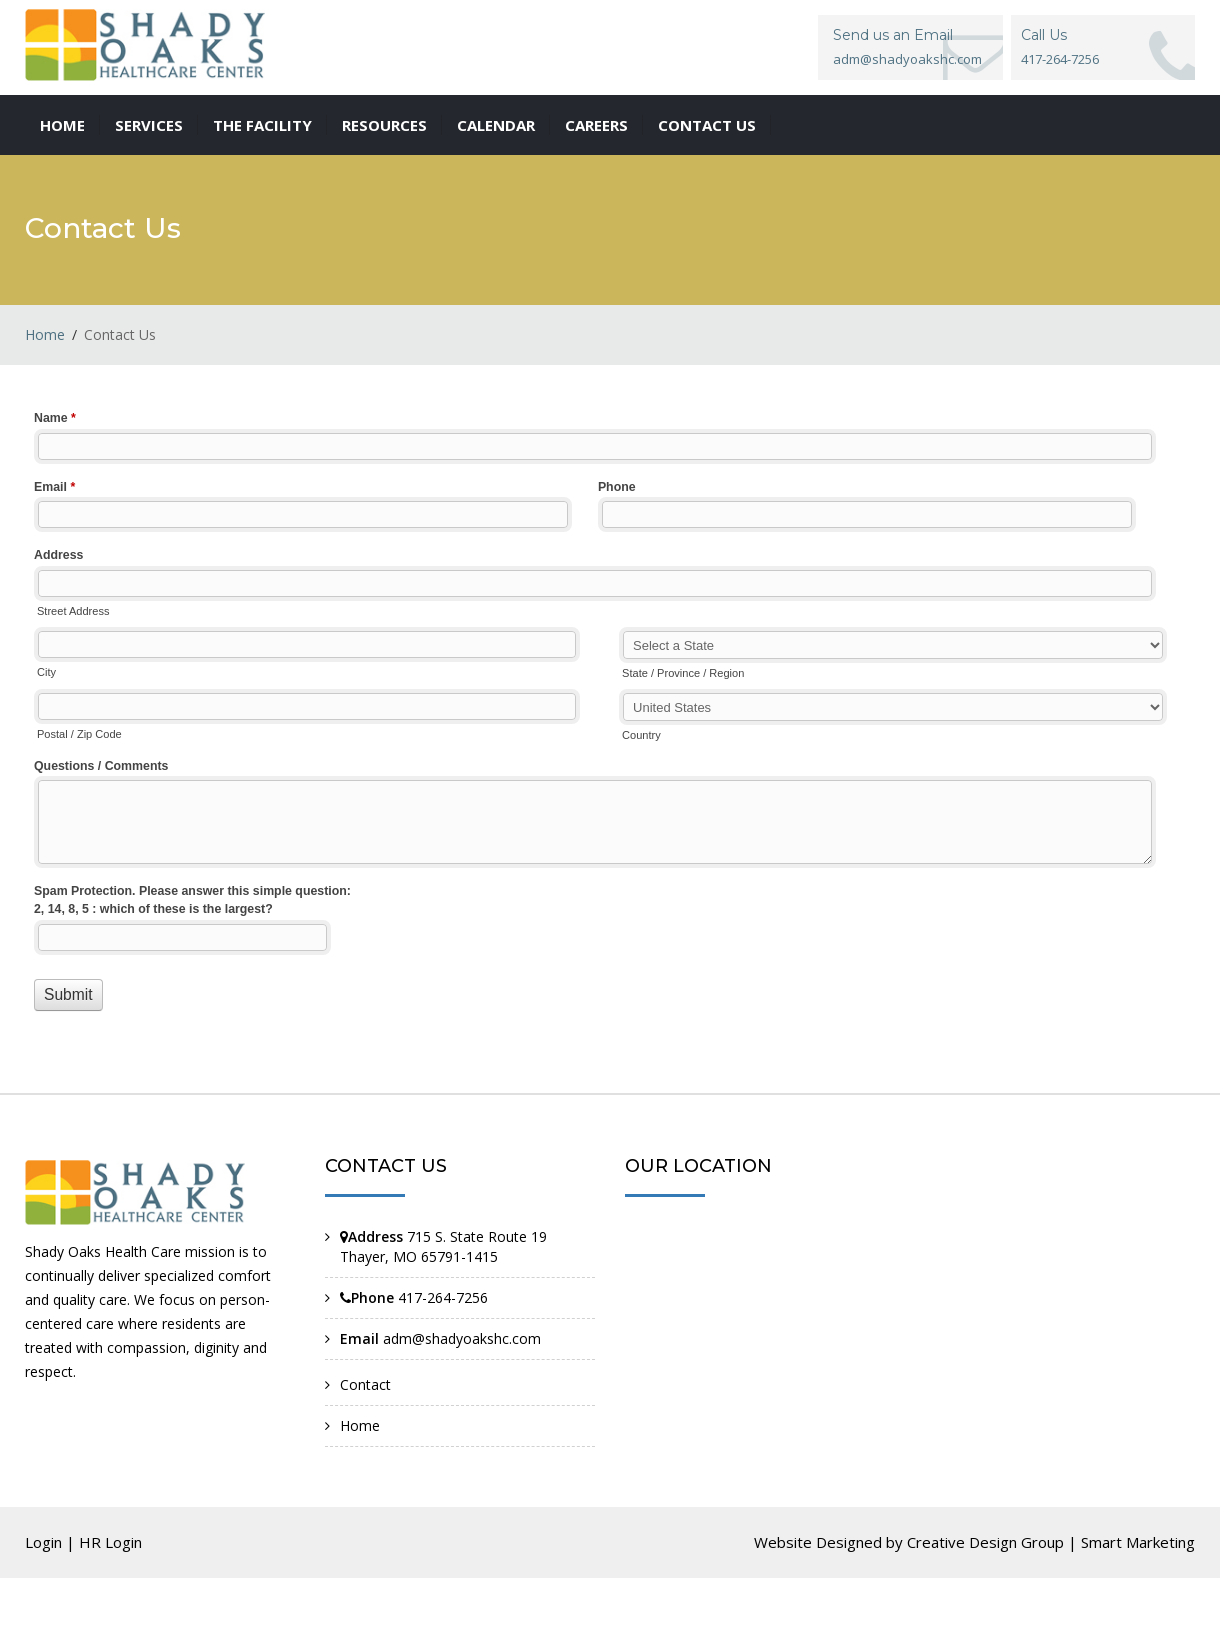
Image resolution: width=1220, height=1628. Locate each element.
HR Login (110, 1542)
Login (43, 1542)
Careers (596, 125)
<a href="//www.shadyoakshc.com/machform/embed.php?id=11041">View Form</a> (610, 731)
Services (149, 125)
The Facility (262, 125)
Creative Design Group (985, 1542)
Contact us (707, 125)
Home (62, 125)
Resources (384, 125)
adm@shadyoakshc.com (907, 59)
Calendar (496, 125)
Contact (365, 1384)
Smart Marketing (1138, 1542)
